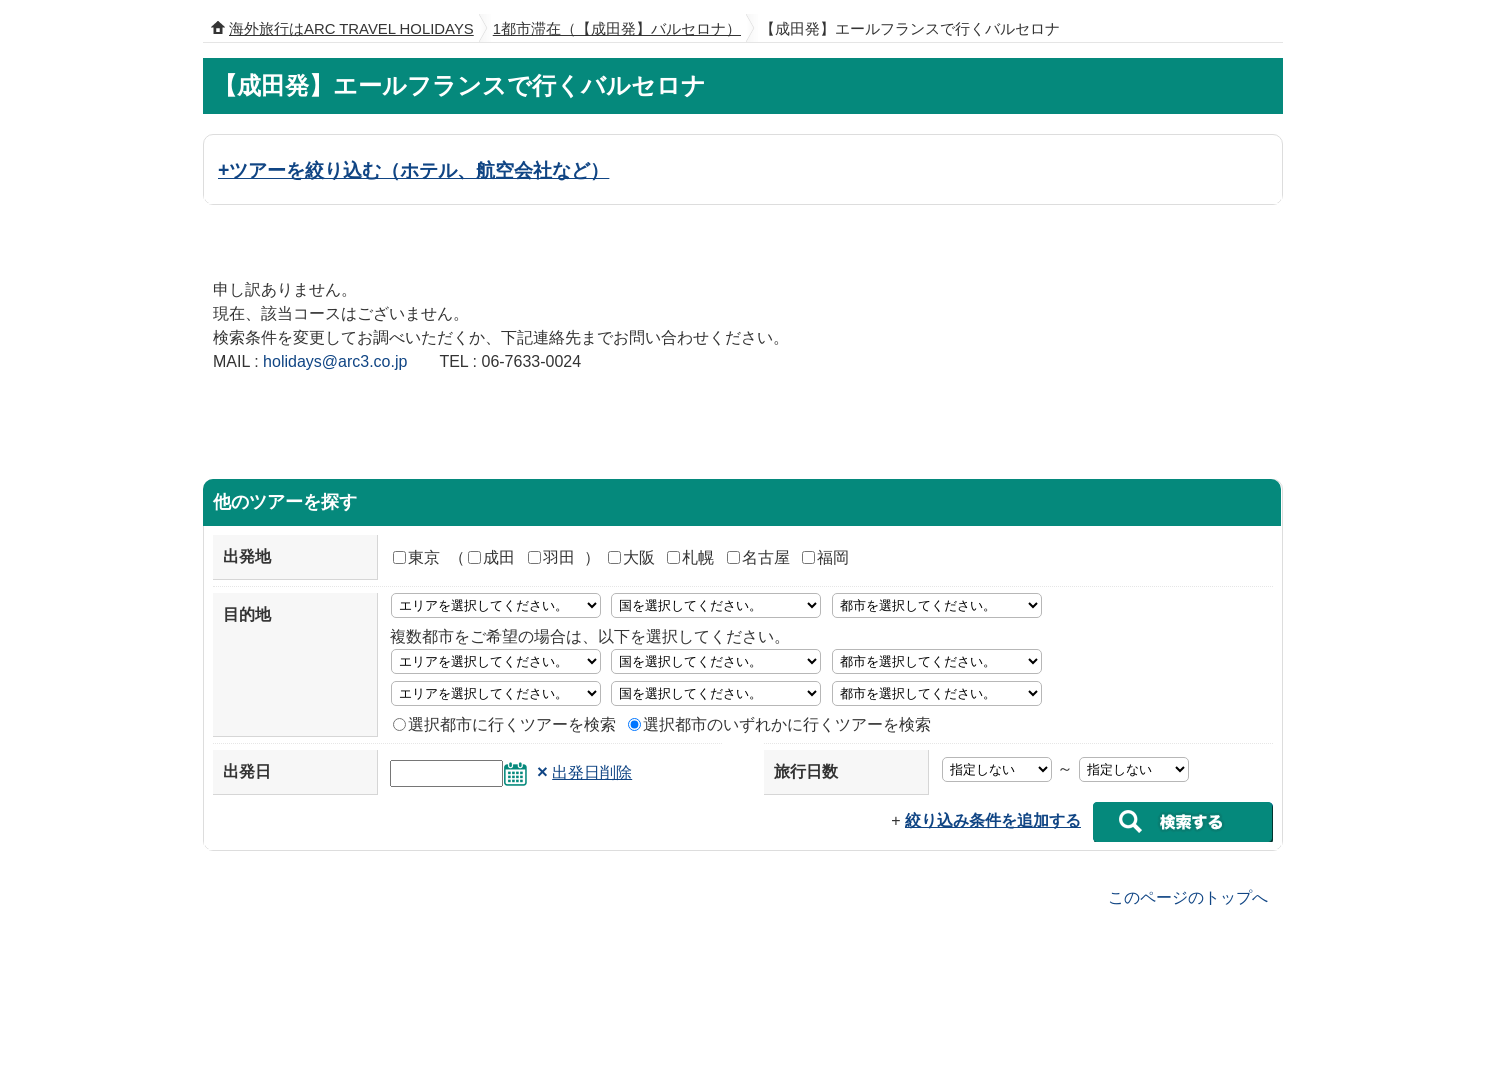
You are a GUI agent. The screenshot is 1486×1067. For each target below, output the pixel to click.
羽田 (551, 557)
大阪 (631, 557)
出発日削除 (592, 772)
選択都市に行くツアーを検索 (504, 724)
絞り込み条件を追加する (993, 820)
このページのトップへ (1188, 896)
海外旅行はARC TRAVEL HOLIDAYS (351, 29)
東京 (416, 557)
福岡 (825, 557)
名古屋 (758, 557)
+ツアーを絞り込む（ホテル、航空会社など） (413, 170)
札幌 (690, 557)
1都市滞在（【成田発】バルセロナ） (617, 29)
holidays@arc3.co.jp (335, 361)
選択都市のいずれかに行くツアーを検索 (779, 724)
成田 (491, 557)
